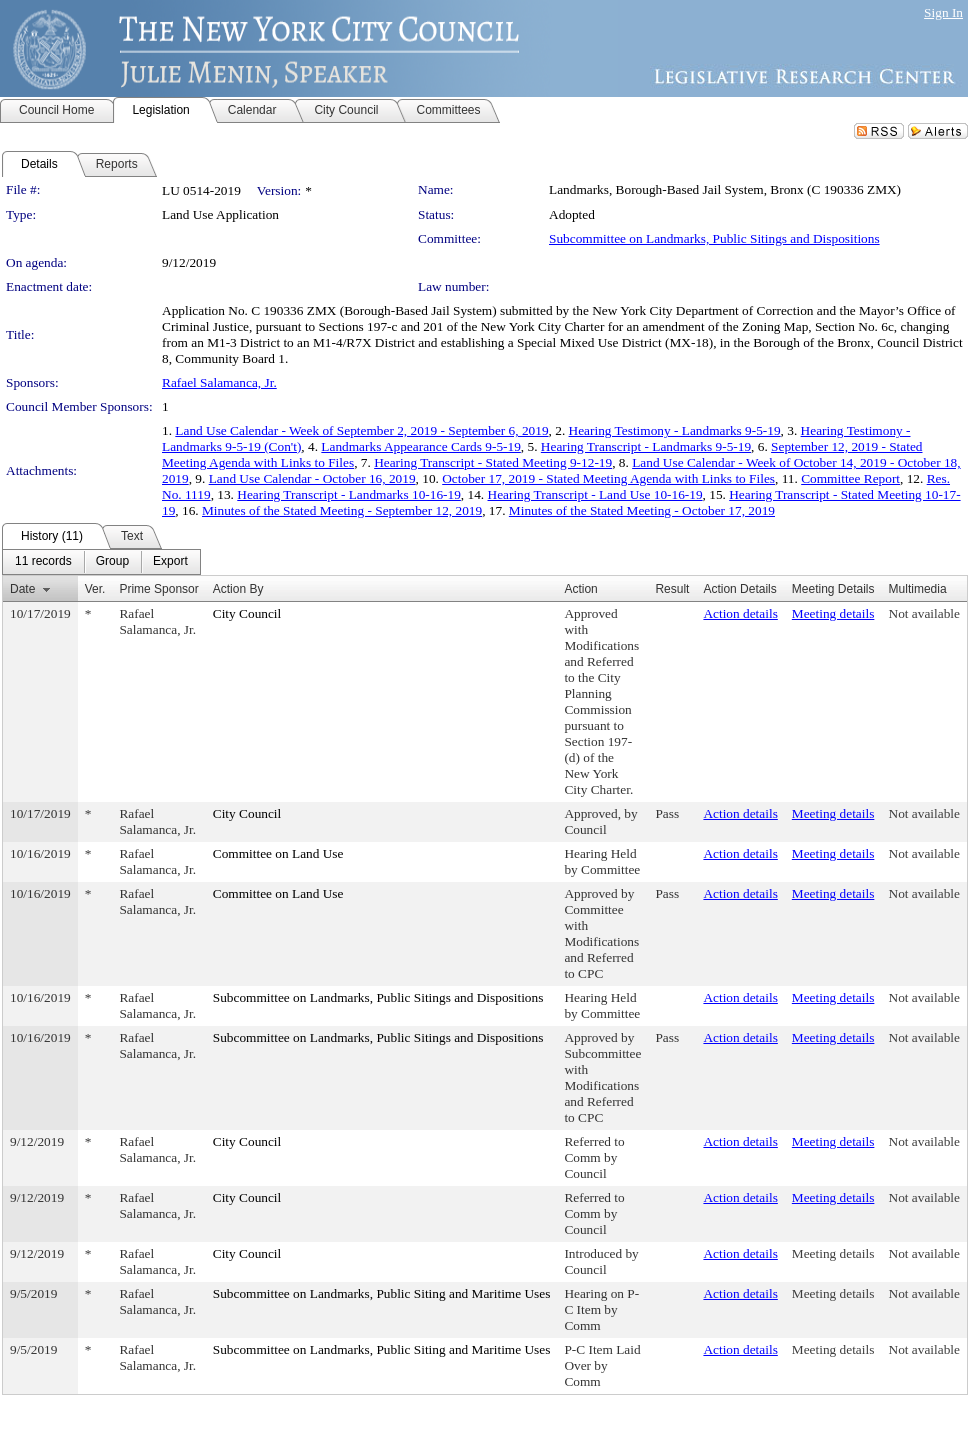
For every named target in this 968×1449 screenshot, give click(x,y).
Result (672, 589)
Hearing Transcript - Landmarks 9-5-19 (646, 446)
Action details (740, 613)
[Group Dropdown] (112, 562)
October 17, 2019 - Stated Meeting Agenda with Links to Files (608, 478)
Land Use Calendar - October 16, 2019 (312, 478)
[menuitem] (43, 562)
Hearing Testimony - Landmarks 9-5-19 (675, 430)
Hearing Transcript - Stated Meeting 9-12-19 (493, 462)
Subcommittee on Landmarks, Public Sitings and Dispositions (714, 238)
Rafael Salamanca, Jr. (219, 382)
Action (580, 589)
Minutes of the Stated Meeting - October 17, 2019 (642, 510)
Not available (924, 613)
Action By (238, 589)
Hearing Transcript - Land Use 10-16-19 (595, 494)
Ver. (95, 589)
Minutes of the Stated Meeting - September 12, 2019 (342, 510)
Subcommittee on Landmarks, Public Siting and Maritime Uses (382, 1293)
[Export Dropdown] (170, 562)
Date (22, 589)
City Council (247, 613)
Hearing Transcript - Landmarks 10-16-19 (349, 494)
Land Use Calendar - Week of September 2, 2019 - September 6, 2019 (361, 430)
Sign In (943, 12)
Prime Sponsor (158, 589)
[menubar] (101, 562)
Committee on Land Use (278, 853)
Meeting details (833, 613)
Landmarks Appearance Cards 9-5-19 (420, 446)
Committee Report (850, 478)
